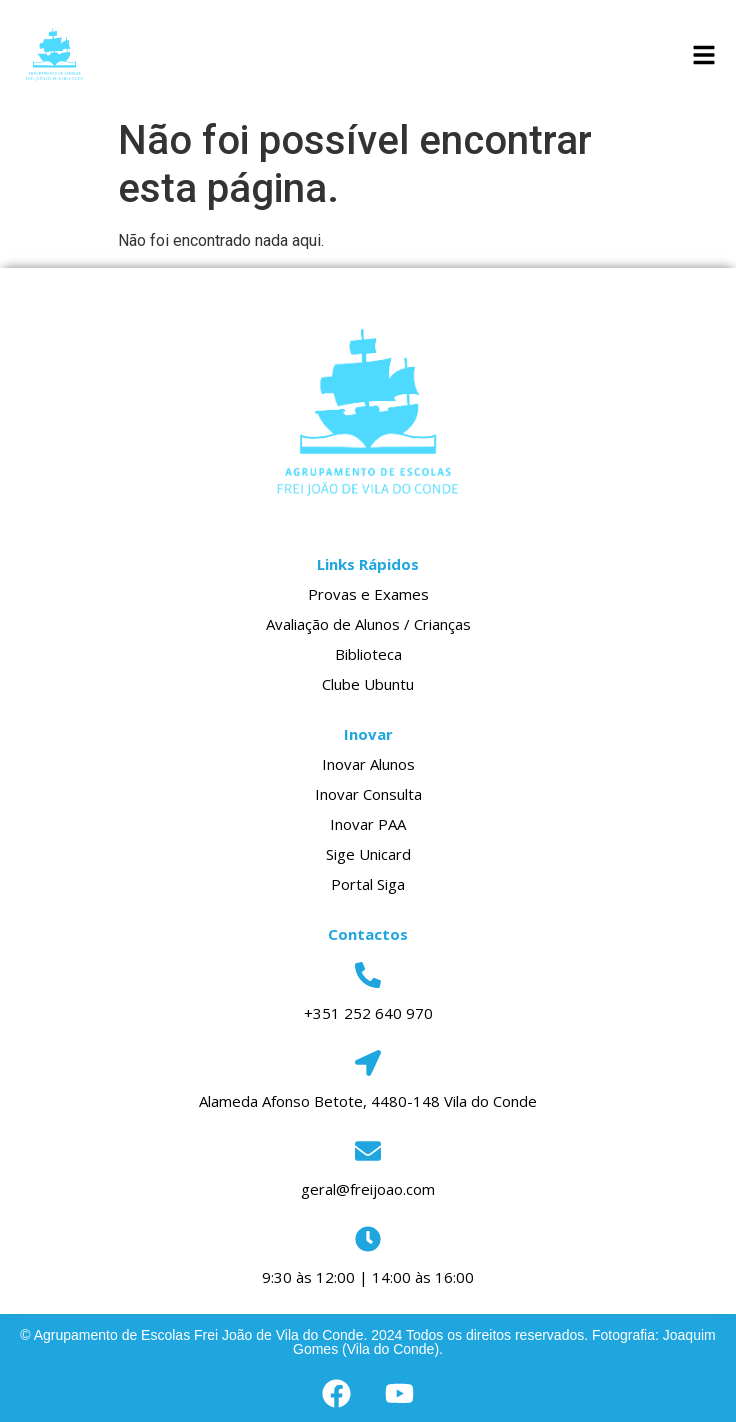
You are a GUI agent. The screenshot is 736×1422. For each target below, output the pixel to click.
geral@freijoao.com (368, 1189)
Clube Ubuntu (368, 684)
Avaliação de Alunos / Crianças (368, 624)
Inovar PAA (368, 824)
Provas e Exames (368, 594)
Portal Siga (368, 884)
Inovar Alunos (368, 764)
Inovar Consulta (368, 794)
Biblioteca (368, 654)
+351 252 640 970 (368, 1013)
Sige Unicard (368, 854)
